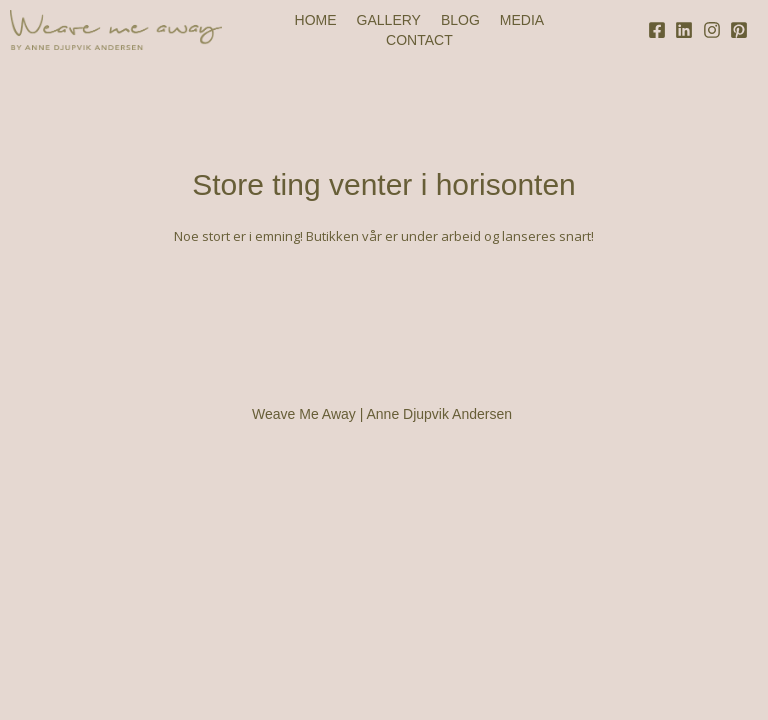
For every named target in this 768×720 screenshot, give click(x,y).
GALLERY (389, 20)
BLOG (460, 20)
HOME (316, 20)
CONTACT (419, 40)
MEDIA (522, 20)
